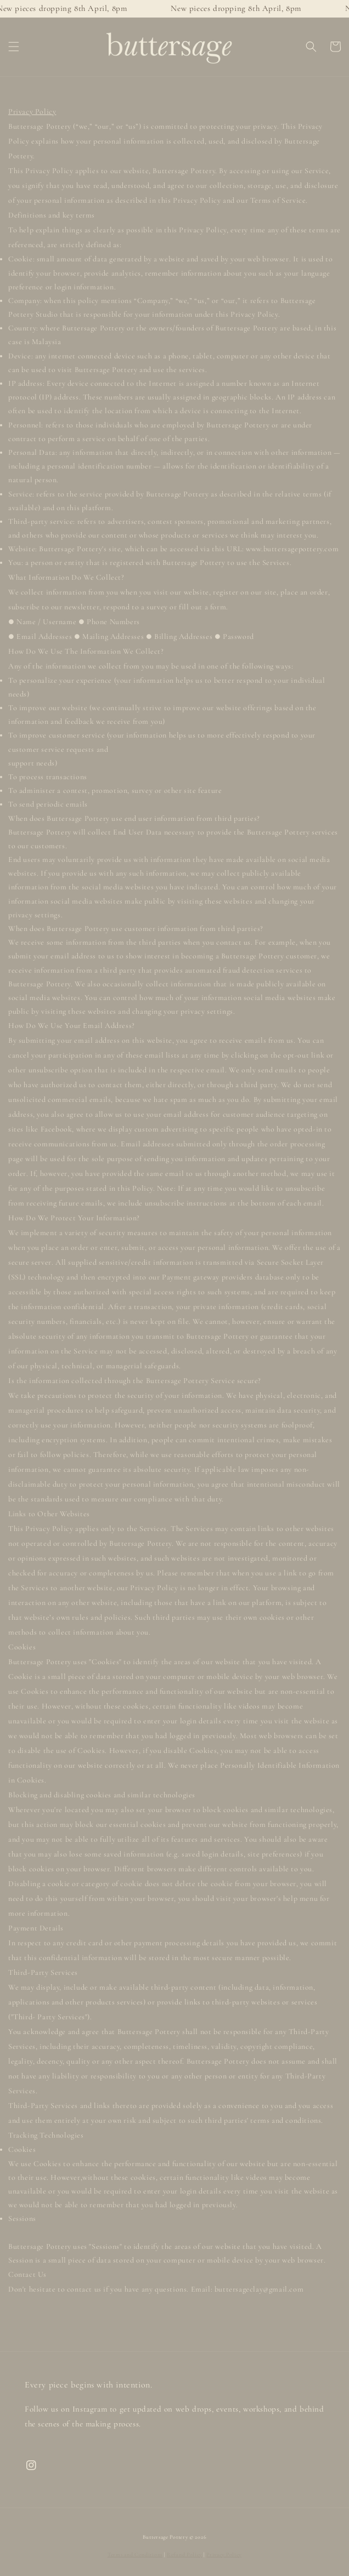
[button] (14, 47)
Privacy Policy (223, 2554)
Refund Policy (184, 2554)
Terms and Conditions (135, 2554)
